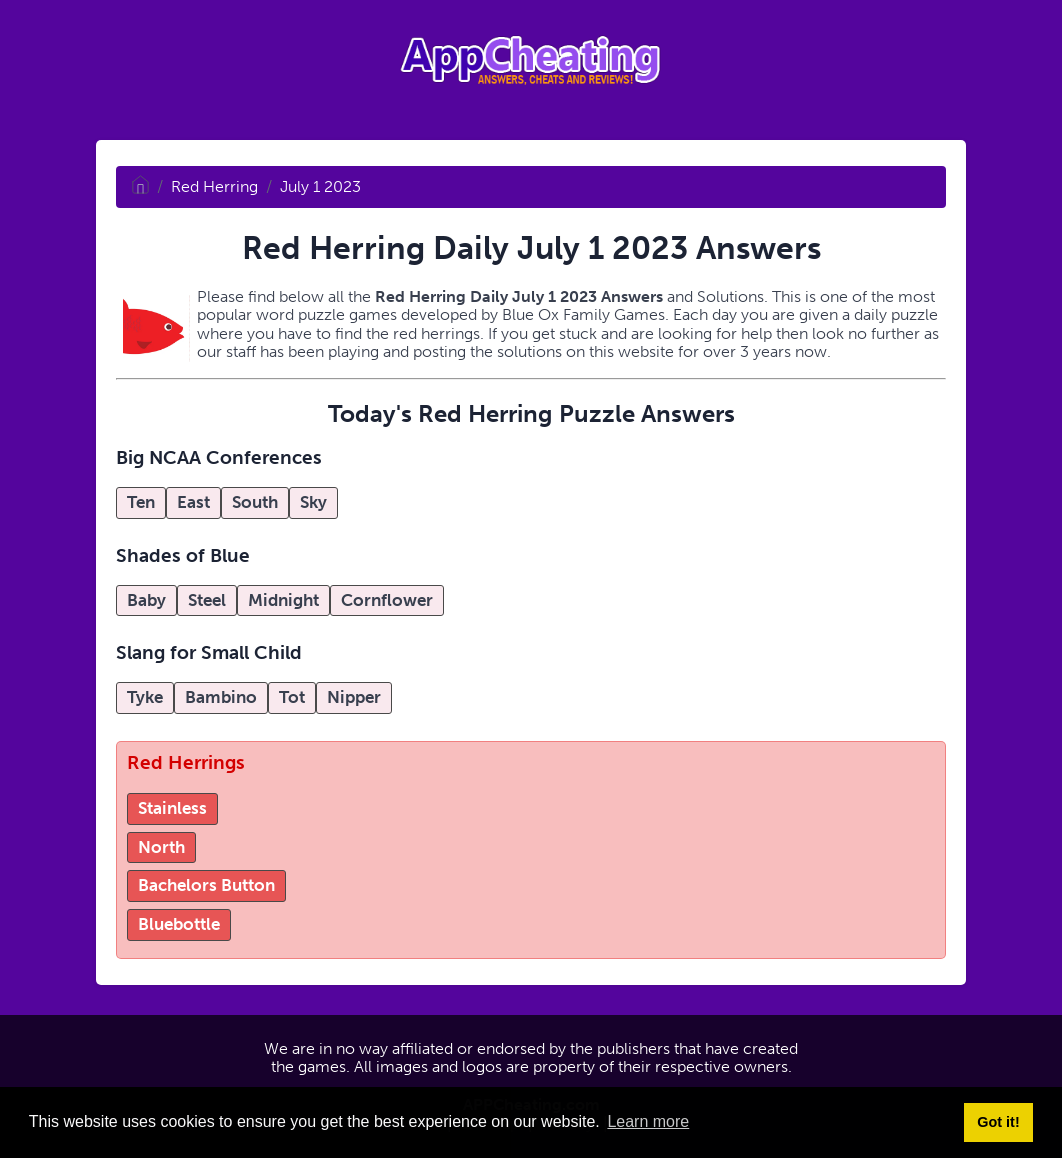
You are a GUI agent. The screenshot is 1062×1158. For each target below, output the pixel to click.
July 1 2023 (320, 186)
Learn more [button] (648, 1121)
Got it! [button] (998, 1122)
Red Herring (214, 186)
